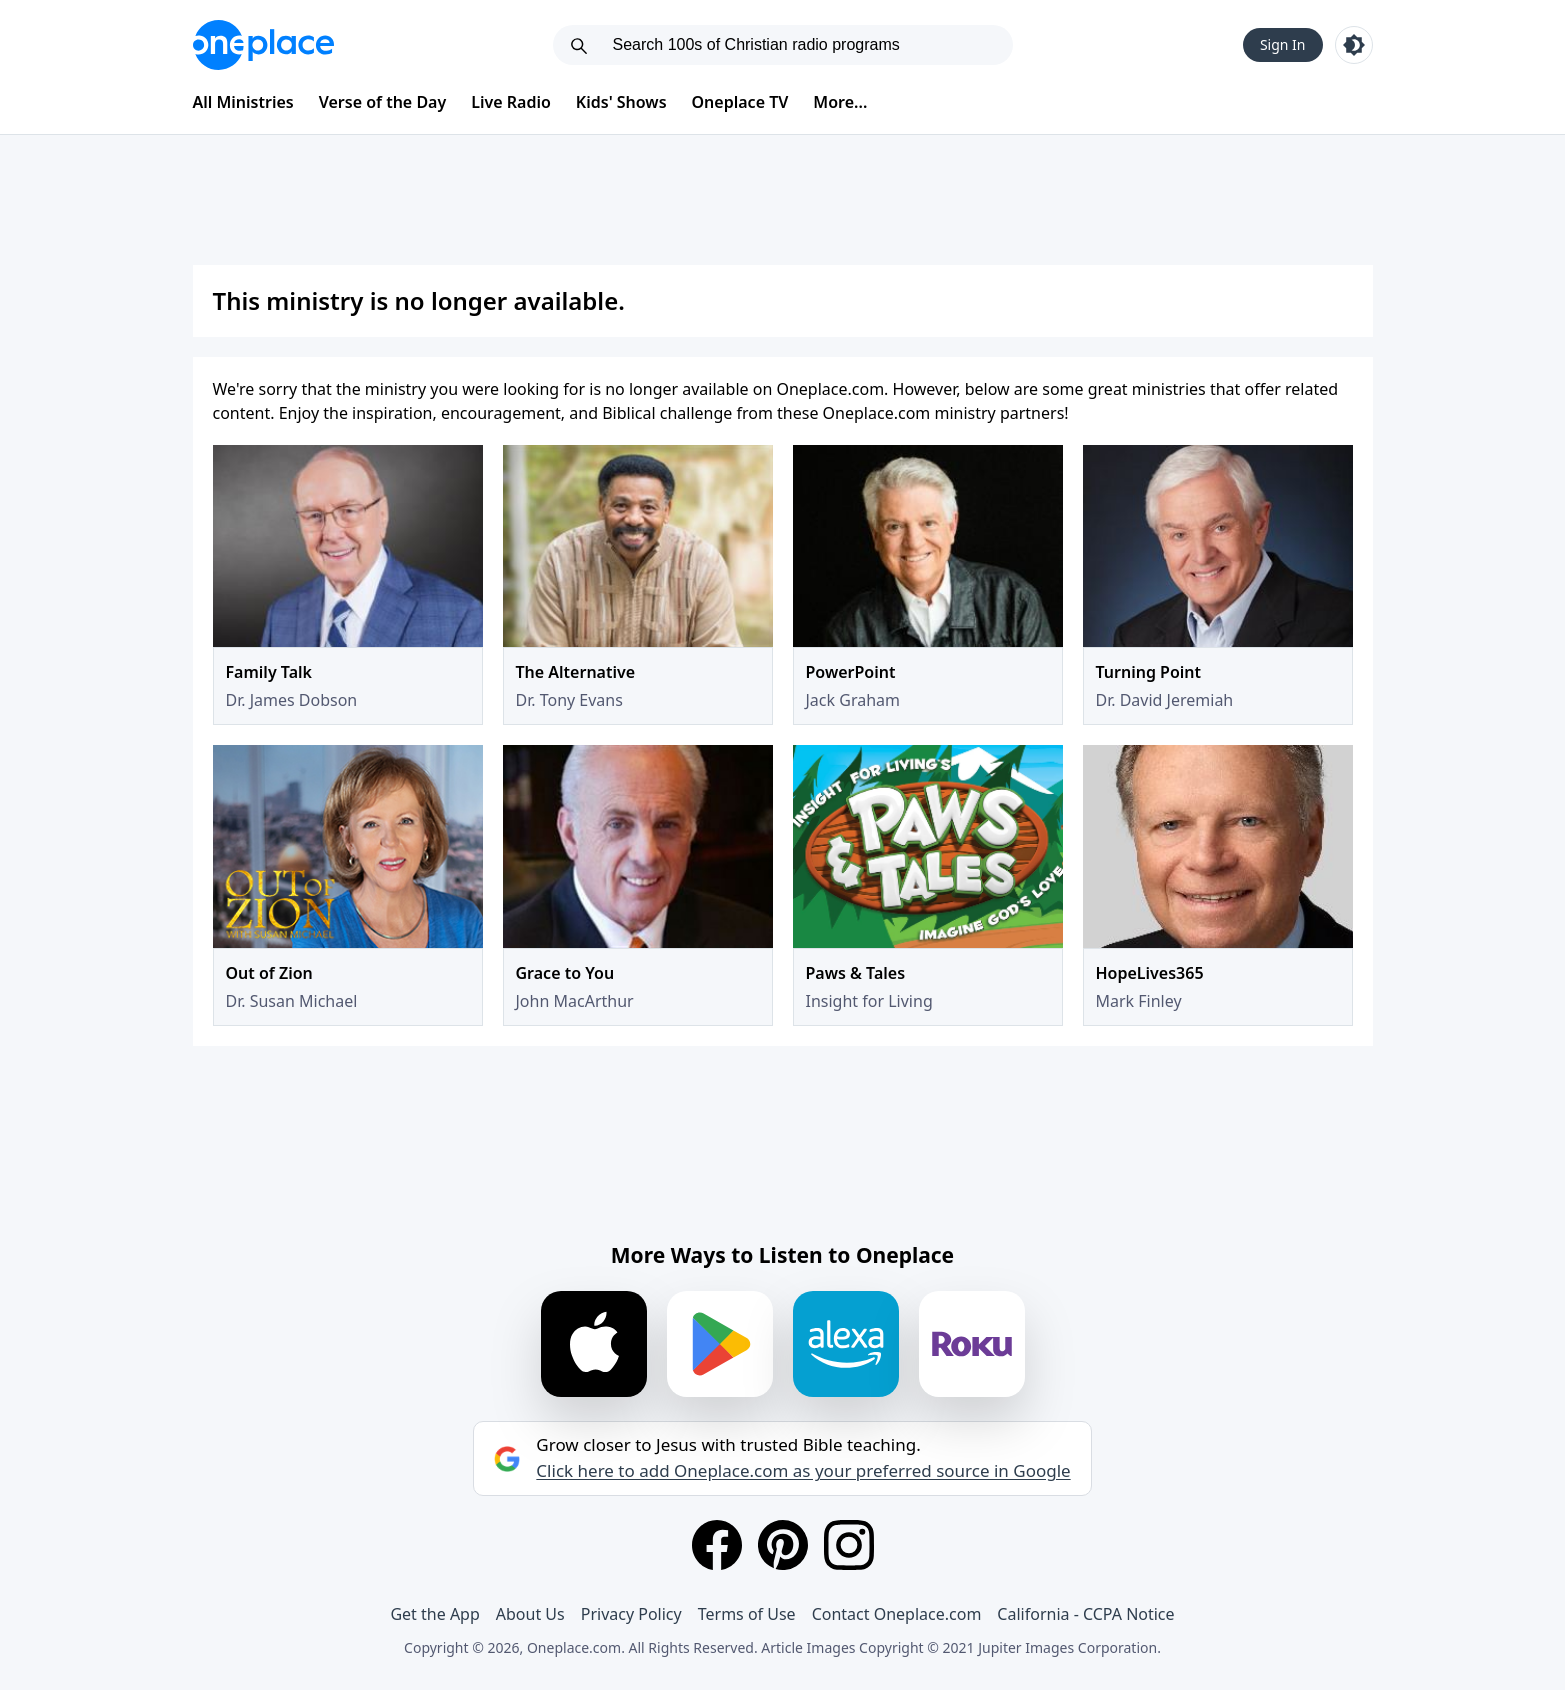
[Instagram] (849, 1545)
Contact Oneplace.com (897, 1614)
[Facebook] (717, 1545)
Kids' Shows (621, 102)
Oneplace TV (740, 102)
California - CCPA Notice (1085, 1614)
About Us (530, 1614)
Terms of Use (747, 1614)
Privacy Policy (631, 1614)
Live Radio (511, 102)
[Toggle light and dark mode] (1354, 45)
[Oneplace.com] (263, 45)
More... (840, 102)
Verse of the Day (383, 102)
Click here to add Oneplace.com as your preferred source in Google (803, 1471)
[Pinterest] (783, 1545)
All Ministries (243, 102)
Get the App (434, 1614)
